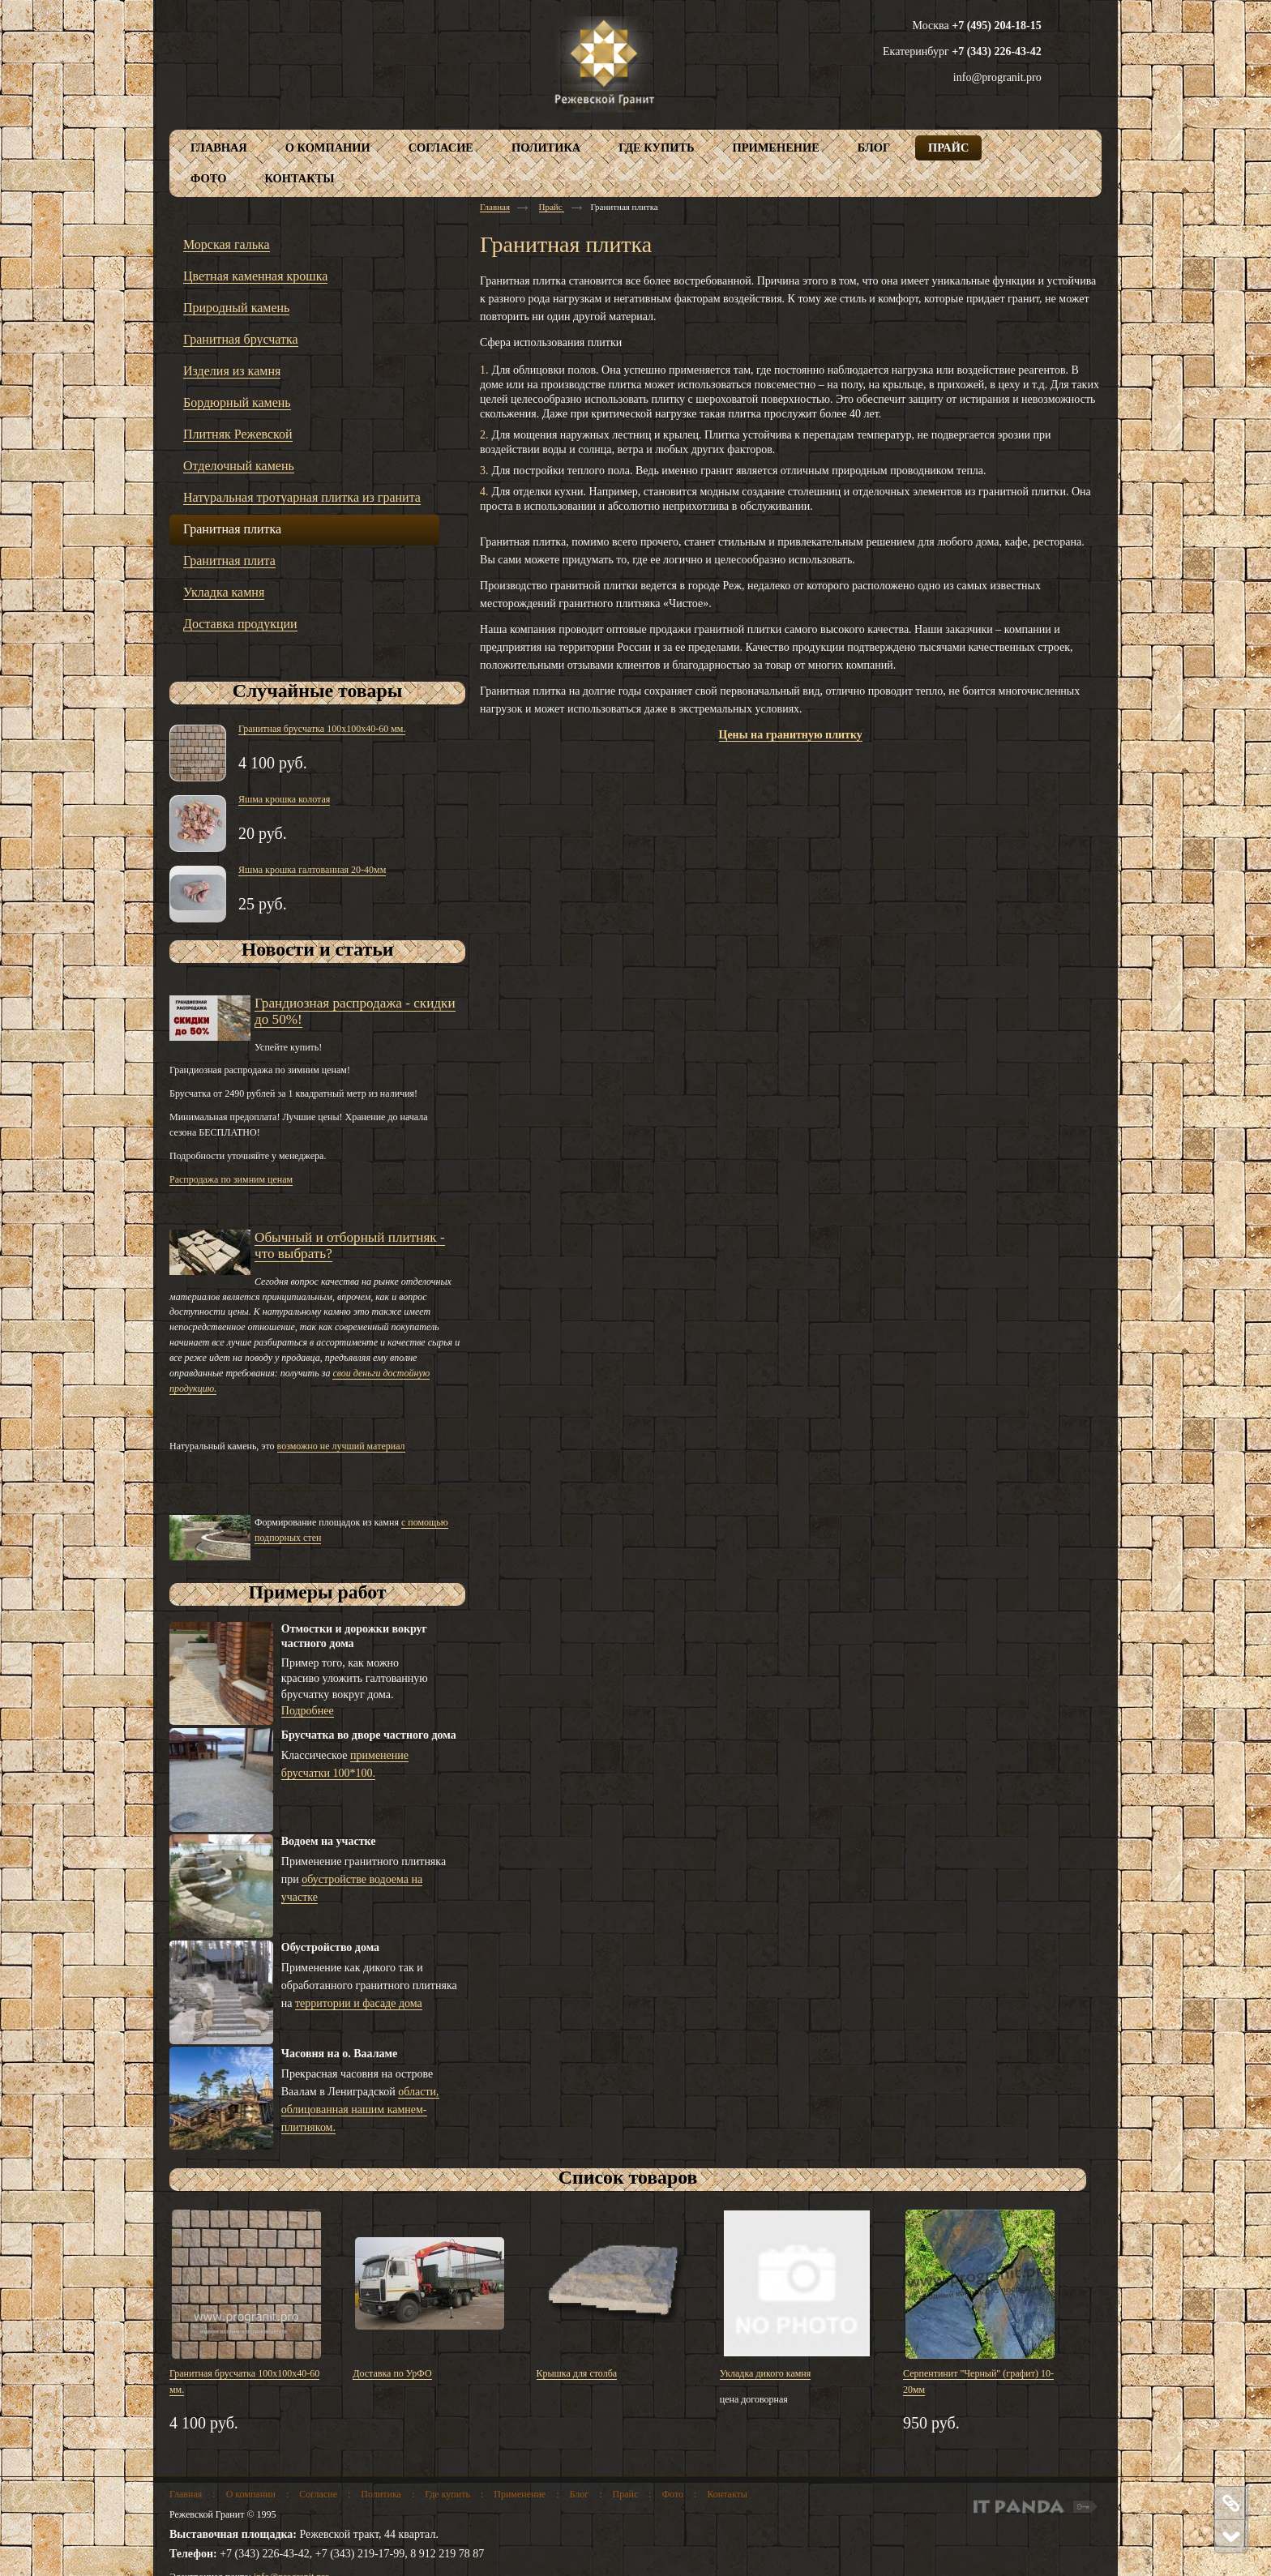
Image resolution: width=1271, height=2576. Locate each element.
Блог (579, 2494)
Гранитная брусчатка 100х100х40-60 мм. (321, 728)
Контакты (727, 2494)
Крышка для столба (577, 2373)
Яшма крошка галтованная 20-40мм (312, 869)
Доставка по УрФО (392, 2373)
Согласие (318, 2494)
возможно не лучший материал (341, 1446)
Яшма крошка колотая (284, 799)
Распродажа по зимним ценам (231, 1179)
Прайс (552, 207)
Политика (381, 2494)
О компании (251, 2494)
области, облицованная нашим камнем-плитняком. (360, 2109)
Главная (495, 207)
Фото (672, 2494)
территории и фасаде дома (358, 2003)
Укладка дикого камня (765, 2373)
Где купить (447, 2494)
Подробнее (307, 1711)
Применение (520, 2494)
